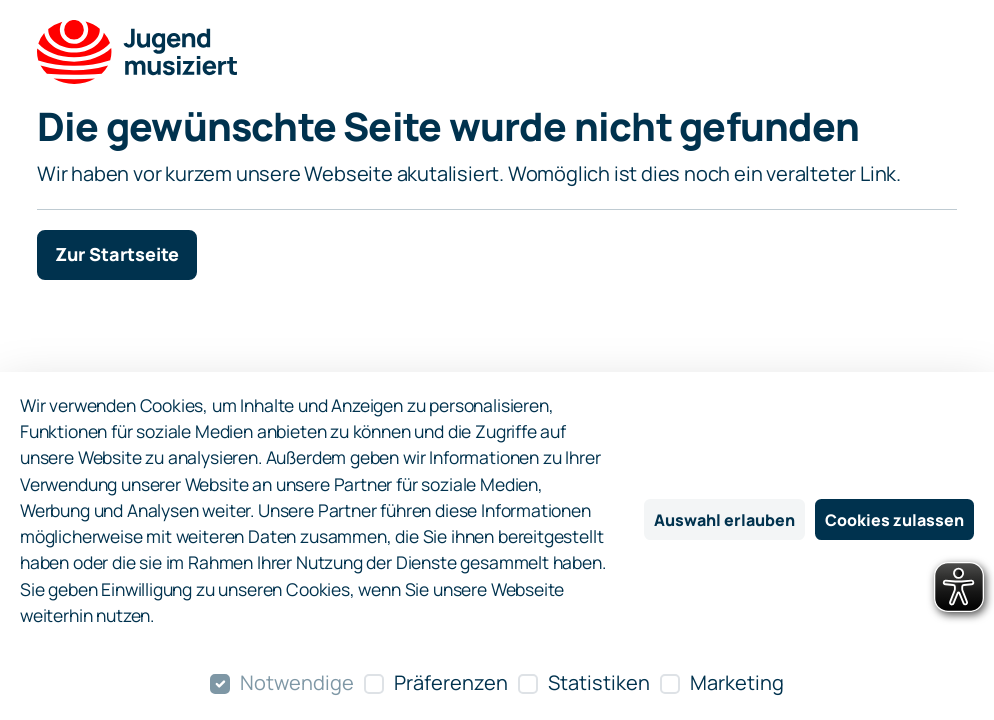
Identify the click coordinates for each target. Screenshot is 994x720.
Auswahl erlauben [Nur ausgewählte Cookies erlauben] (724, 520)
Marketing (737, 682)
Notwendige (297, 682)
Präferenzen (451, 682)
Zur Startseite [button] (117, 254)
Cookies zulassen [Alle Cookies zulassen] (894, 520)
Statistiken (599, 682)
